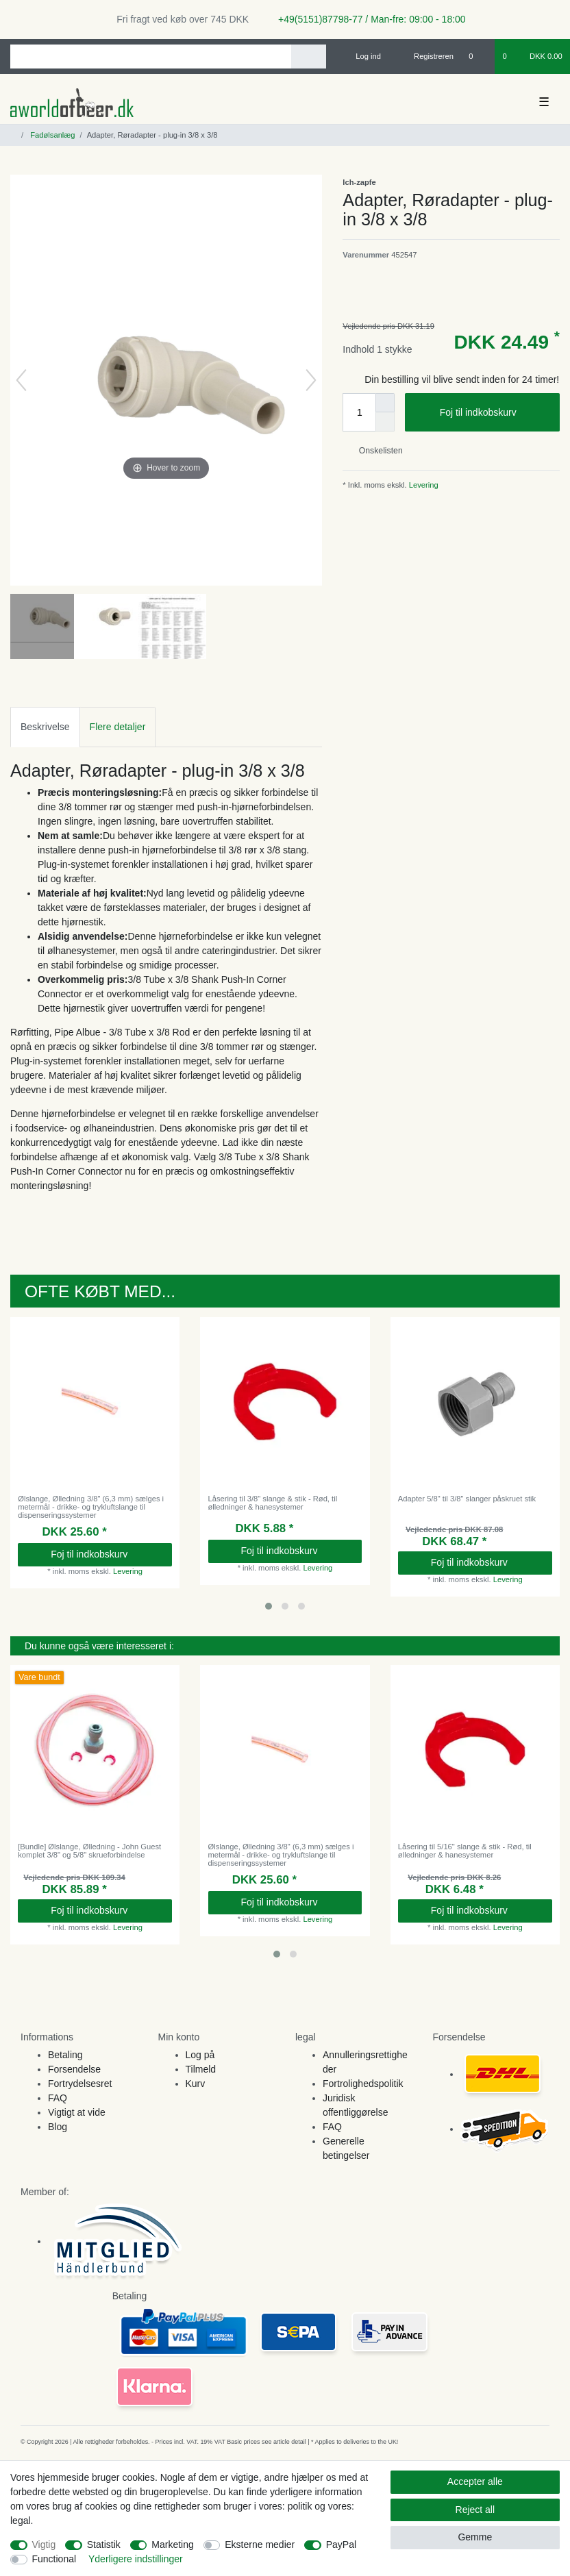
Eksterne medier (260, 2544)
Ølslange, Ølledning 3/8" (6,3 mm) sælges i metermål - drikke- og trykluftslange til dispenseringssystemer (91, 1507)
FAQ (57, 2097)
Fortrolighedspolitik (363, 2083)
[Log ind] (362, 56)
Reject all (475, 2509)
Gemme (475, 2536)
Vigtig (44, 2544)
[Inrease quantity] (385, 402)
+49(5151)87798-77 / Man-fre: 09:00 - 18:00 (366, 19)
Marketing (172, 2544)
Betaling (65, 2054)
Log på (200, 2054)
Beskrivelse (45, 726)
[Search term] (150, 56)
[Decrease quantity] (385, 422)
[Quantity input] (359, 412)
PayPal (341, 2544)
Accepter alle (475, 2481)
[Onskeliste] (478, 56)
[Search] (308, 56)
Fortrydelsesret (80, 2083)
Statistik (104, 2544)
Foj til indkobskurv (494, 413)
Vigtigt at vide (77, 2112)
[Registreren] (426, 56)
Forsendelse (74, 2069)
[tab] (45, 727)
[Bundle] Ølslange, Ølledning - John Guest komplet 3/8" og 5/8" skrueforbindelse (89, 1850)
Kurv (196, 2083)
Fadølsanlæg (51, 135)
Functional (54, 2558)
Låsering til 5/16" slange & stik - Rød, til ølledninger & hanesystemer (465, 1850)
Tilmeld (201, 2069)
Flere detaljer (118, 726)
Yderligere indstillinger (135, 2558)
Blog (57, 2126)
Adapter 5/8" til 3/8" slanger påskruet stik (467, 1499)
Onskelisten (375, 450)
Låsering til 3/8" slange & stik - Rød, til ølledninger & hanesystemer (273, 1503)
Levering (422, 485)
